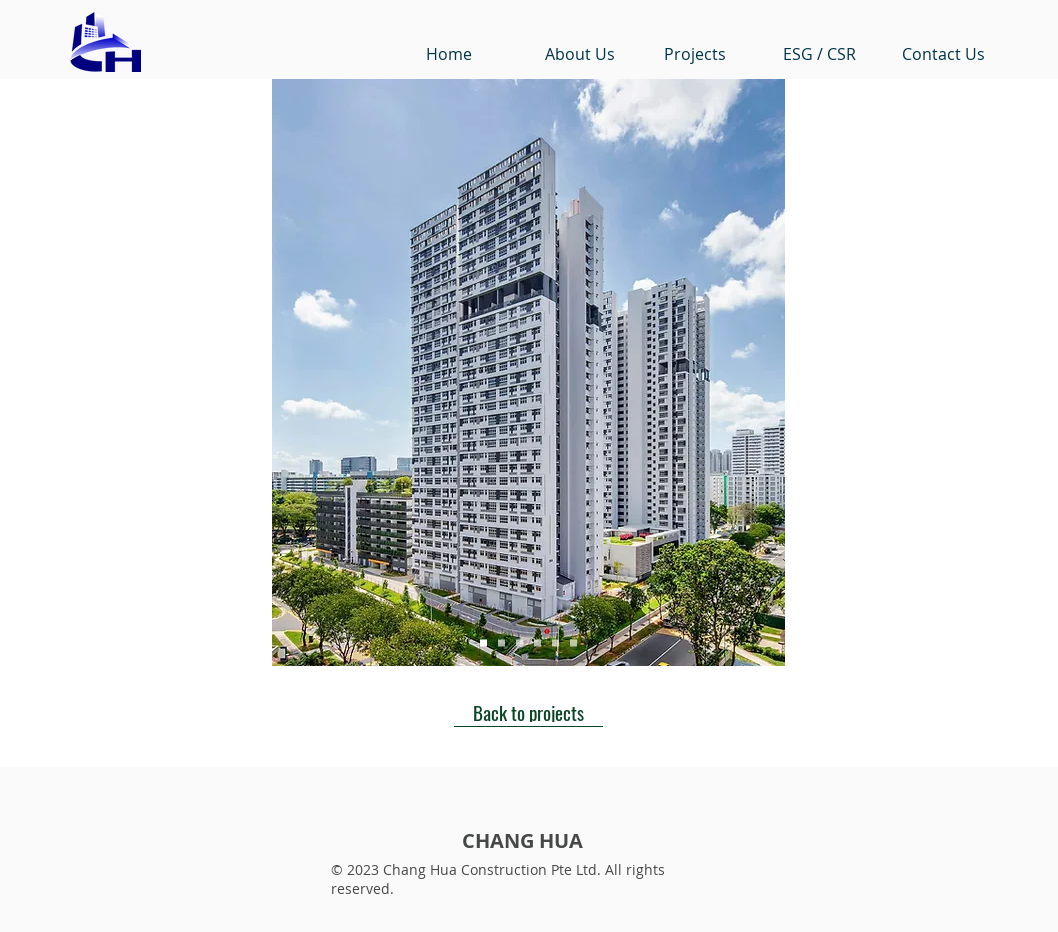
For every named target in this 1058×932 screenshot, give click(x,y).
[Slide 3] (519, 643)
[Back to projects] (528, 712)
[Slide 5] (555, 643)
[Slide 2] (501, 643)
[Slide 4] (537, 643)
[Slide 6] (573, 643)
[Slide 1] (483, 643)
